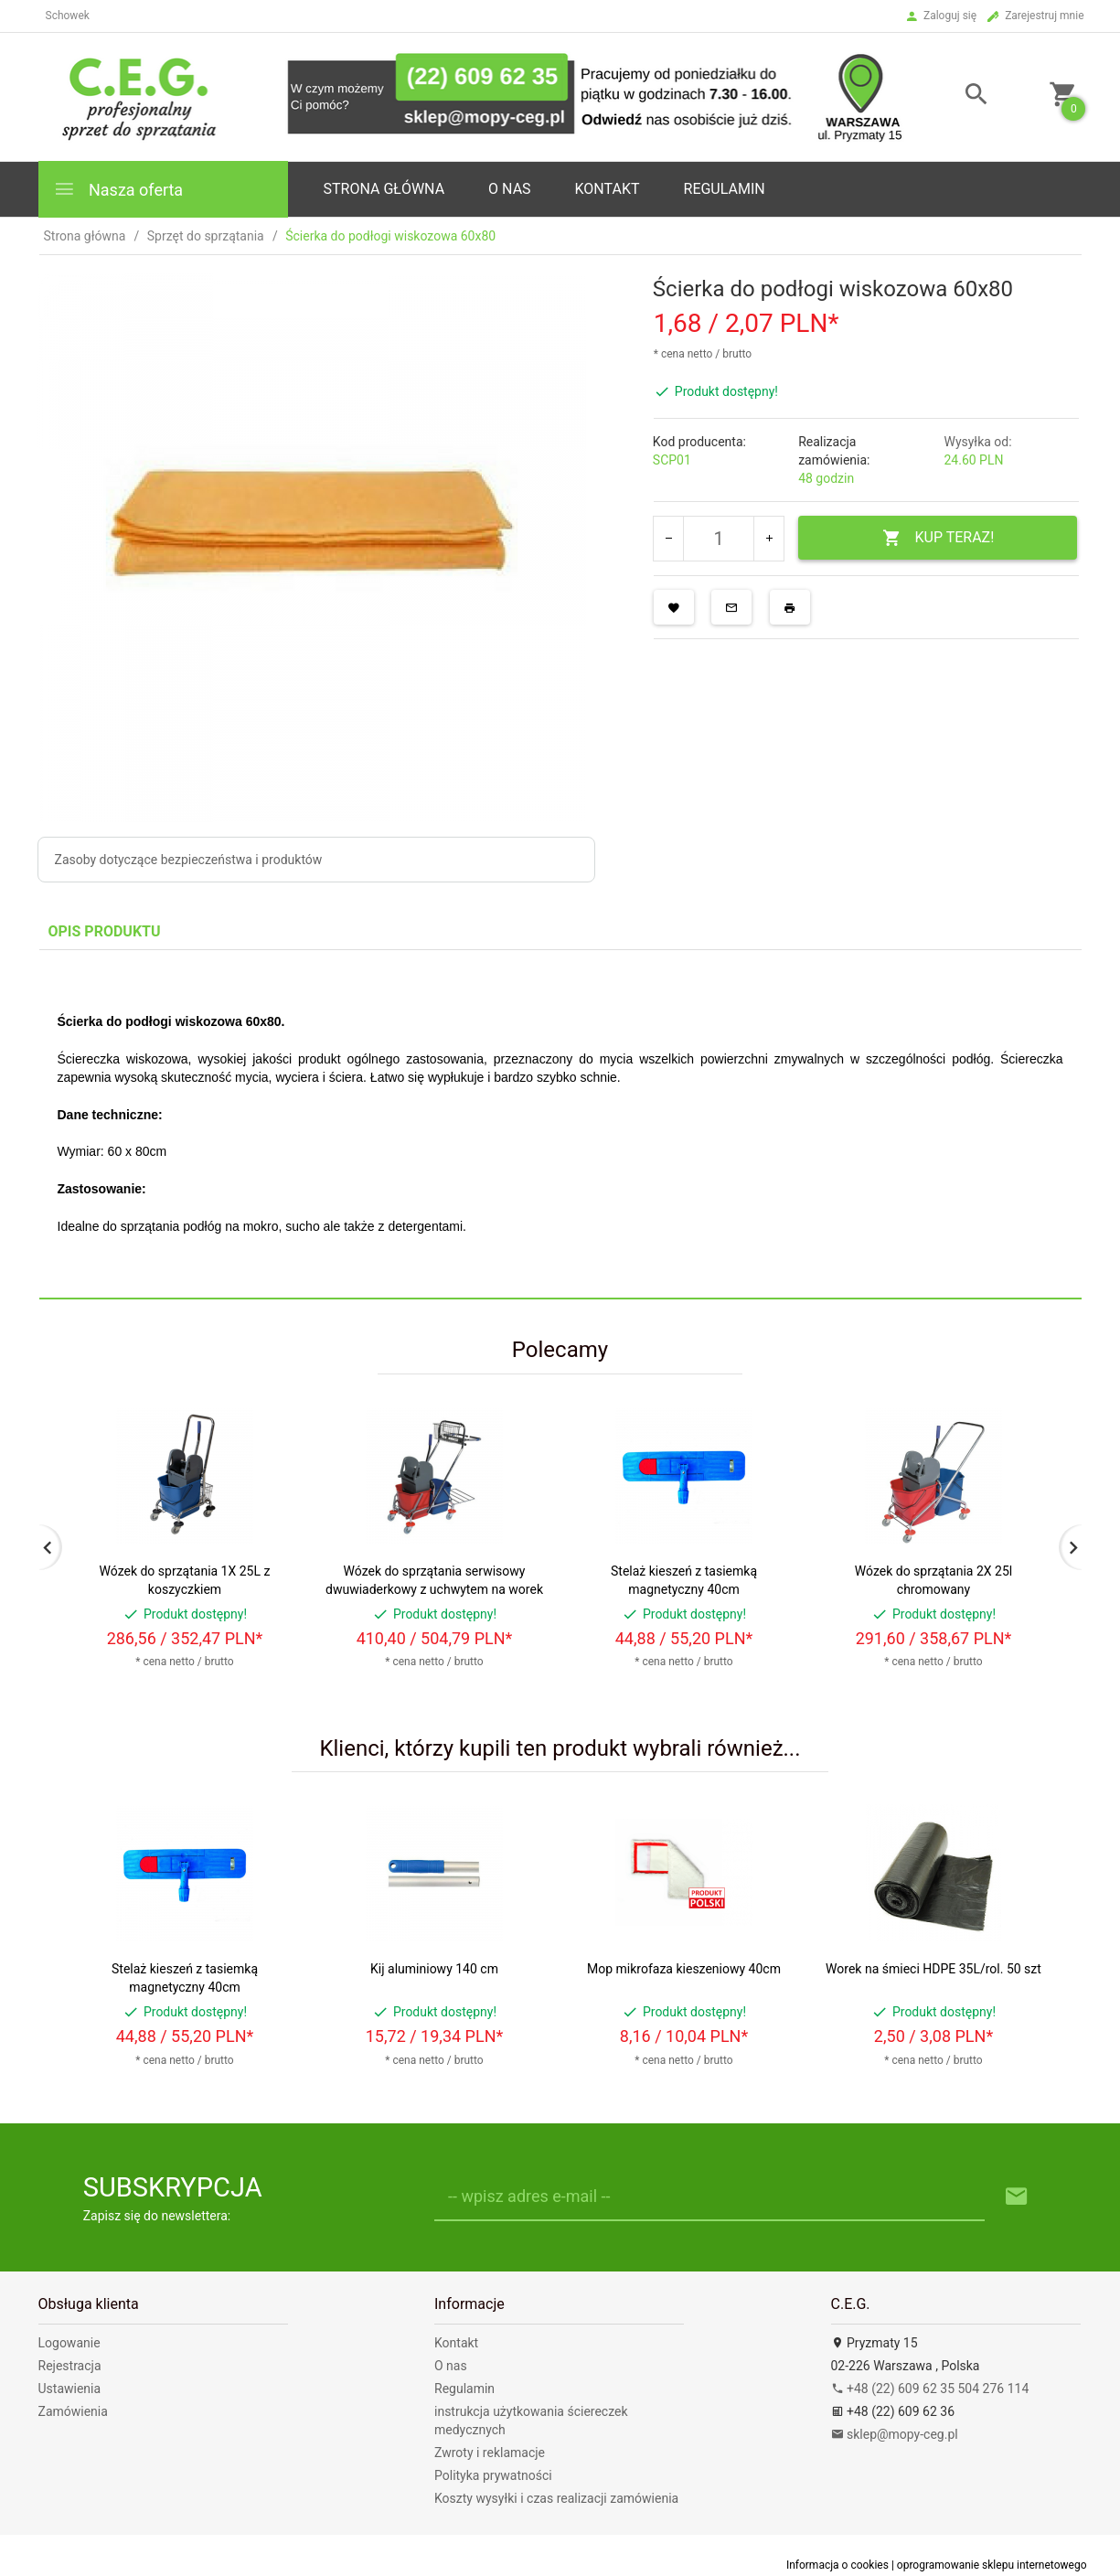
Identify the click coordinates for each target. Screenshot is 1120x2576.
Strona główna (384, 189)
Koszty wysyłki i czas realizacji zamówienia (556, 2498)
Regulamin (724, 189)
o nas (509, 189)
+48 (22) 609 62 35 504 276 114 (930, 2388)
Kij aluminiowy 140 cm (434, 1968)
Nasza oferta (118, 188)
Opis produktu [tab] (104, 931)
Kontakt (607, 189)
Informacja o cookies (837, 2565)
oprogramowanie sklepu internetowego (992, 2565)
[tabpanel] (560, 1124)
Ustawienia (69, 2388)
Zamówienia (73, 2411)
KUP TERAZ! (938, 538)
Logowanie (69, 2343)
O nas (450, 2365)
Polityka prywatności (493, 2475)
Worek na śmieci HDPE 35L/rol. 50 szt (933, 1968)
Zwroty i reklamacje (489, 2452)
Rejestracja (69, 2365)
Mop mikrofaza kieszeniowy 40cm (684, 1968)
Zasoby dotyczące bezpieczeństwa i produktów (189, 859)
